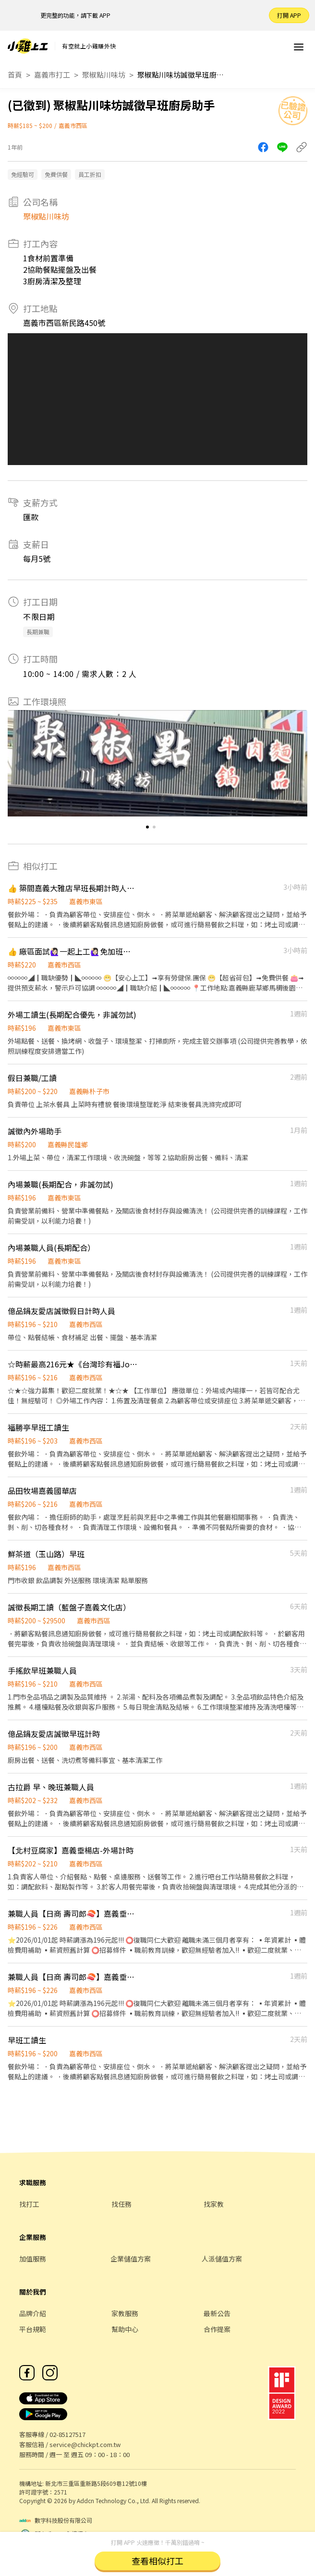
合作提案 (217, 2329)
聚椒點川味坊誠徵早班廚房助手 (180, 75)
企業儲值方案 (130, 2258)
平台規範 (32, 2329)
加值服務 (32, 2258)
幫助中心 (124, 2329)
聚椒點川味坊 (103, 75)
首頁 (15, 75)
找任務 (121, 2204)
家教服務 (124, 2313)
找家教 (214, 2204)
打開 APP (289, 15)
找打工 (29, 2204)
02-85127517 (67, 2434)
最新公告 (217, 2313)
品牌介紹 (32, 2313)
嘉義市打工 (52, 75)
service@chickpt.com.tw (85, 2444)
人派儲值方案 (222, 2258)
